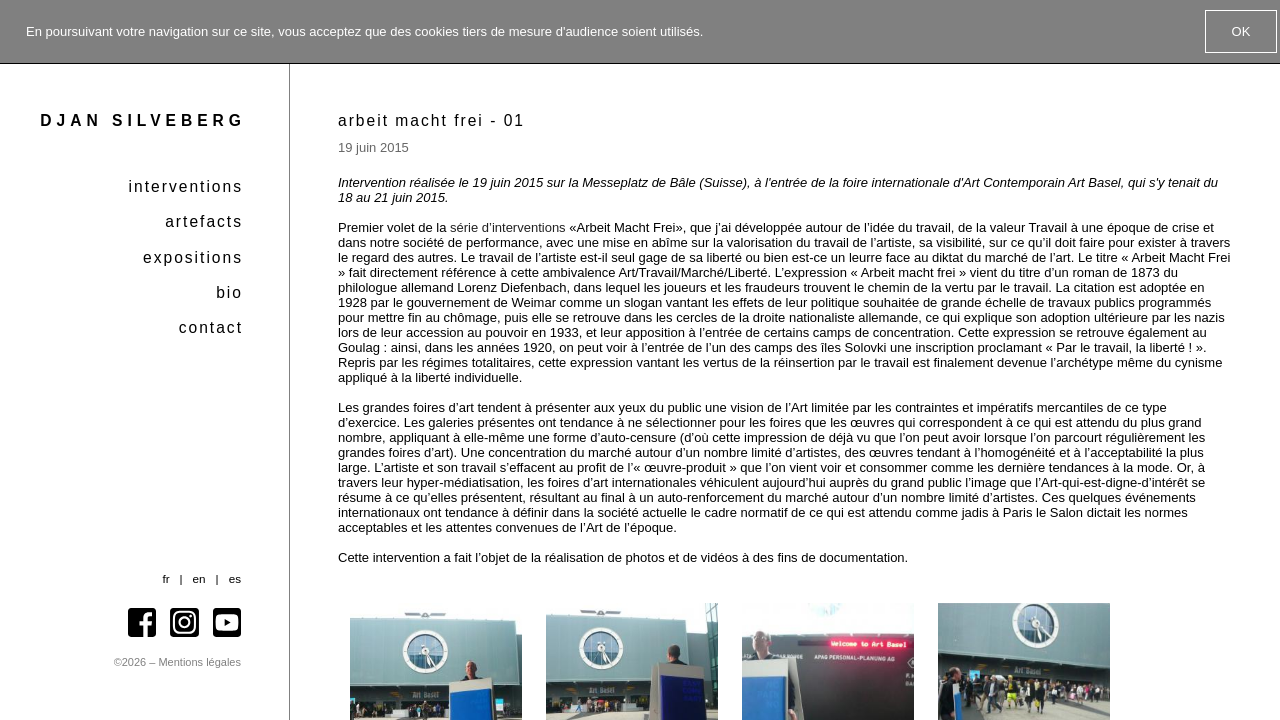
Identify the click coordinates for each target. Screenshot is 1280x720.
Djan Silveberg (143, 120)
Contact (211, 327)
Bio (229, 292)
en (199, 578)
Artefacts (204, 221)
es (235, 578)
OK (1241, 31)
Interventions (186, 186)
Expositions (193, 257)
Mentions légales (199, 662)
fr (165, 578)
